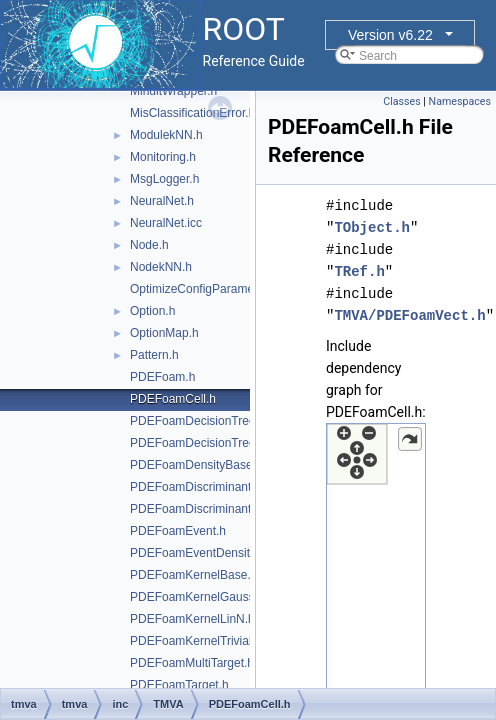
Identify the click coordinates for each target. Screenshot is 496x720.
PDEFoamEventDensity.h (197, 553)
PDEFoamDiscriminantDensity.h (215, 509)
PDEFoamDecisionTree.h (198, 421)
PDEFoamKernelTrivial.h (196, 641)
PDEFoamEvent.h (178, 531)
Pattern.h (154, 355)
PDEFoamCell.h (173, 399)
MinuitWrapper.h (173, 91)
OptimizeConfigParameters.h (207, 289)
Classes (401, 101)
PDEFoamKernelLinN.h (192, 619)
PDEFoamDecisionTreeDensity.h (217, 443)
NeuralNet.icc (166, 223)
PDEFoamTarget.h (179, 685)
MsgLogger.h (164, 179)
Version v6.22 (390, 35)
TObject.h (372, 227)
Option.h (152, 311)
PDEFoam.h (162, 377)
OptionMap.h (164, 333)
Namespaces (460, 101)
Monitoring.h (163, 157)
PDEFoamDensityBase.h (196, 465)
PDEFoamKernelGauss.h (197, 597)
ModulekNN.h (166, 135)
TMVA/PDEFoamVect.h (409, 315)
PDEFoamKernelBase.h (193, 575)
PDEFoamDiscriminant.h (195, 487)
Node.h (149, 245)
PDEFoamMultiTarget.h (192, 663)
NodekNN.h (161, 267)
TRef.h (359, 271)
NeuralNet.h (162, 201)
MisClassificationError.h (192, 113)
